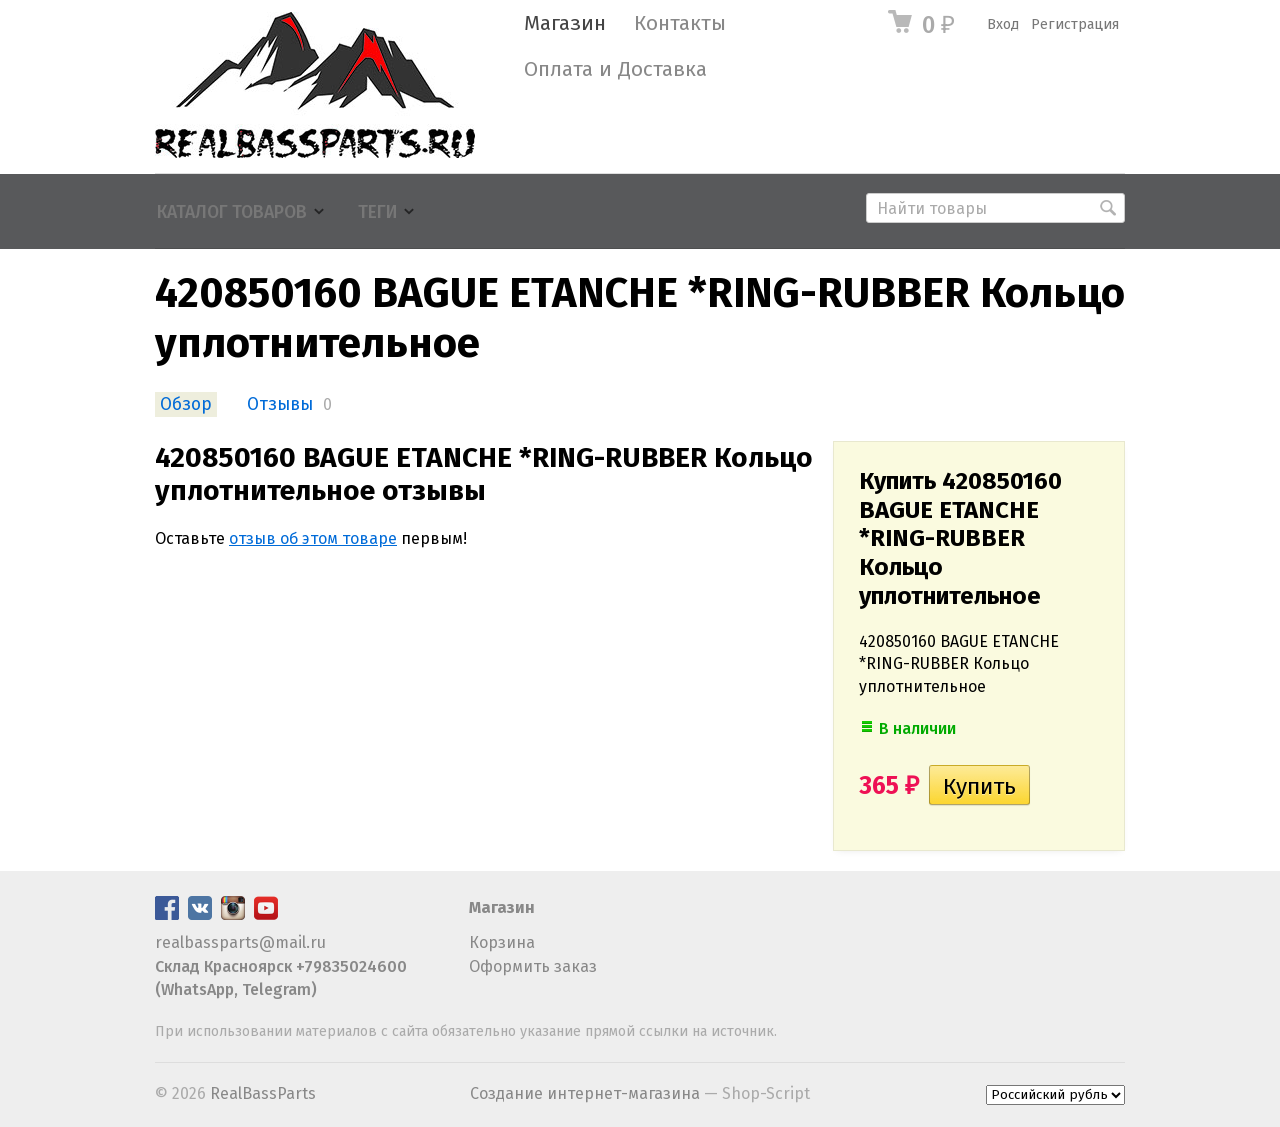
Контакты (680, 23)
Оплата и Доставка (615, 69)
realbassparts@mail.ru (240, 942)
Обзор (186, 404)
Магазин (565, 23)
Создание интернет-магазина (585, 1093)
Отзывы (280, 404)
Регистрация (1075, 24)
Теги (377, 212)
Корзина (502, 942)
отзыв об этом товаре (313, 538)
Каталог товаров (232, 212)
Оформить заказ (533, 966)
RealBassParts (263, 1093)
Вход (1003, 24)
